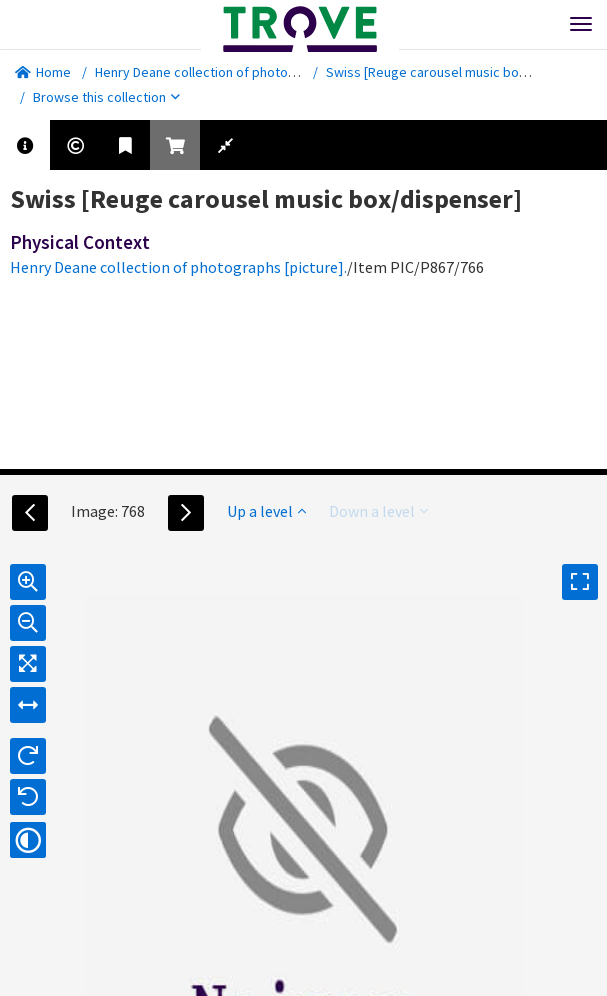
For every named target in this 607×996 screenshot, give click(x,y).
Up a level (266, 511)
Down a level (378, 511)
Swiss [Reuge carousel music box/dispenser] (460, 72)
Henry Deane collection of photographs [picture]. (241, 72)
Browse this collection (106, 97)
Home (43, 72)
